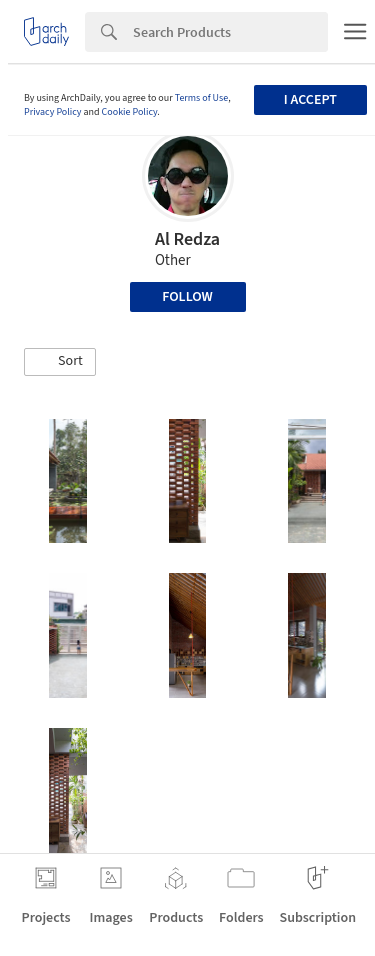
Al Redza (187, 239)
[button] (60, 362)
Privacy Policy (53, 112)
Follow (187, 297)
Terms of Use (202, 98)
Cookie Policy (130, 112)
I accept (310, 100)
